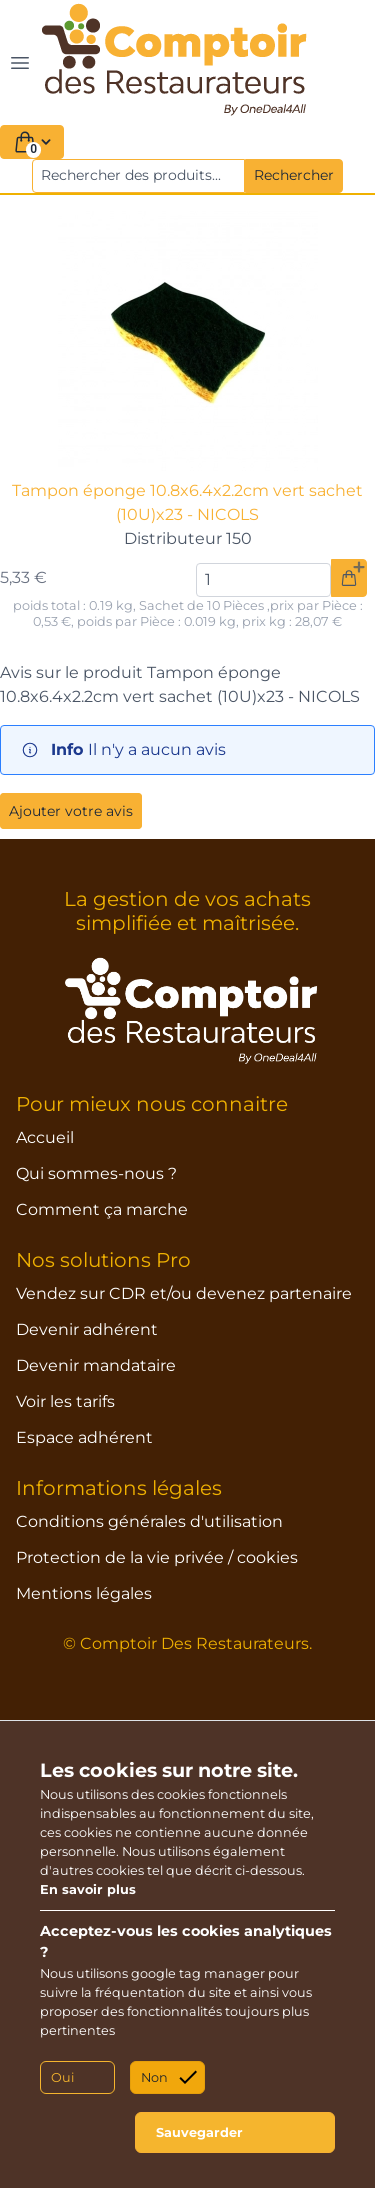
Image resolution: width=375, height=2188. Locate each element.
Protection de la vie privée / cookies (157, 1557)
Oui (62, 2077)
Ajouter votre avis (71, 811)
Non (154, 2077)
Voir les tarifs (65, 1401)
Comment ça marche (102, 1209)
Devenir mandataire (96, 1365)
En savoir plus (88, 1889)
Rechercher (294, 175)
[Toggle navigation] (20, 62)
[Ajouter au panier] (349, 578)
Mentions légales (84, 1593)
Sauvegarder (199, 2132)
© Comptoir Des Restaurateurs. (187, 1643)
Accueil (45, 1137)
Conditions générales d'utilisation (149, 1521)
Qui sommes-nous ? (96, 1173)
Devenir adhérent (87, 1329)
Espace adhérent (84, 1437)
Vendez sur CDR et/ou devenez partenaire (184, 1293)
